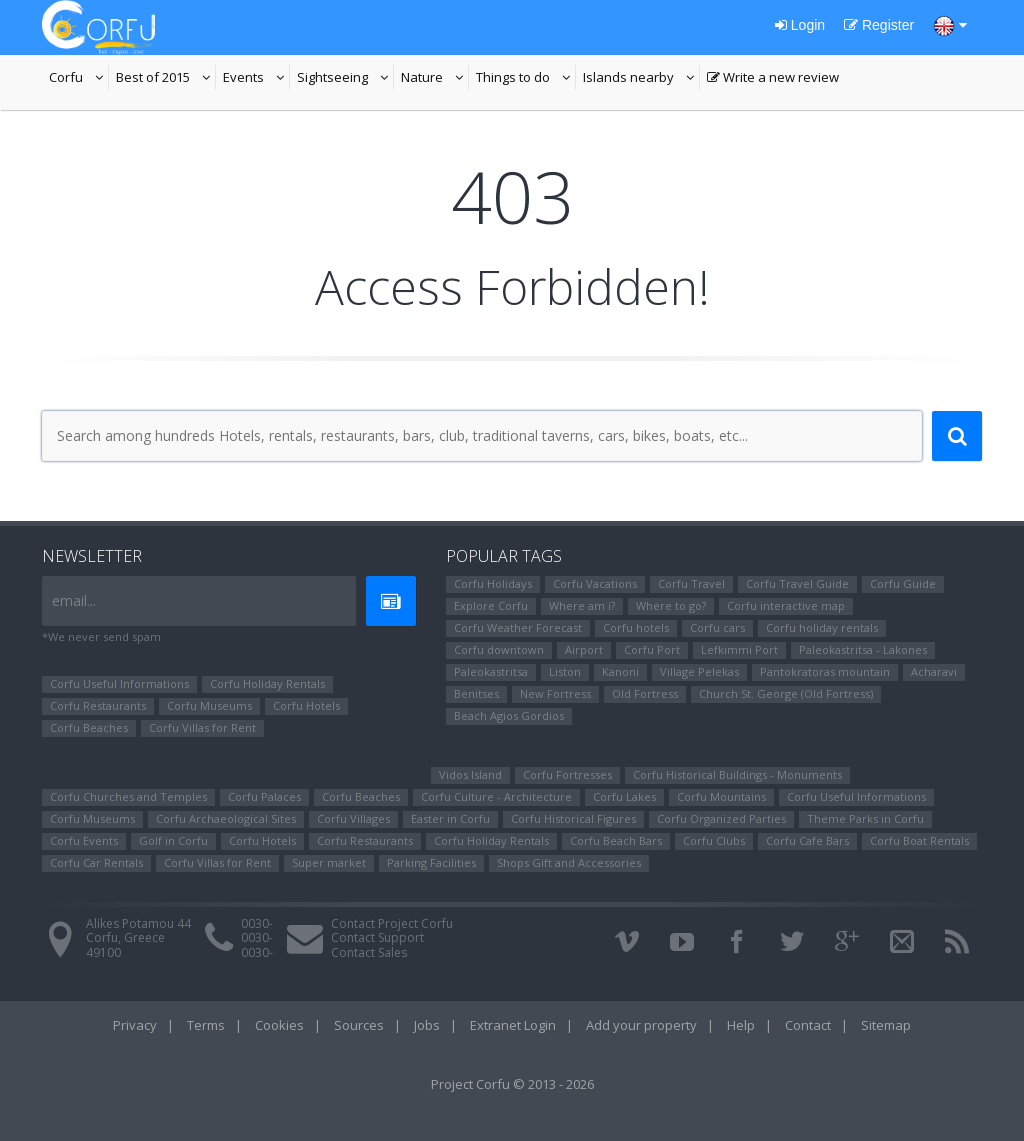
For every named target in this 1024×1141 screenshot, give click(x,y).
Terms (206, 1025)
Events (256, 79)
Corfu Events (84, 840)
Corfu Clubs (714, 840)
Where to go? (671, 605)
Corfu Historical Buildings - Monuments (737, 774)
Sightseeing (345, 79)
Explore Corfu (491, 605)
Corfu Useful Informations (119, 683)
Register (879, 25)
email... (74, 600)
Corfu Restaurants (98, 705)
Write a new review (773, 79)
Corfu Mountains (721, 796)
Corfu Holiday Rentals (267, 683)
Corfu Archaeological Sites (226, 818)
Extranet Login (513, 1025)
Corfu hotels (636, 627)
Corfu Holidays (493, 583)
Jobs (427, 1025)
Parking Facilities (431, 862)
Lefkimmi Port (739, 649)
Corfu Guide (903, 583)
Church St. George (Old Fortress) (786, 693)
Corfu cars (717, 627)
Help (741, 1025)
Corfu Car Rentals (96, 862)
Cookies (279, 1025)
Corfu (79, 79)
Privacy (135, 1025)
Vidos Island (470, 774)
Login (800, 25)
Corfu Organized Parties (721, 818)
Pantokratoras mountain (825, 671)
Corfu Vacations (595, 583)
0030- (257, 923)
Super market (329, 862)
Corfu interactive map (786, 605)
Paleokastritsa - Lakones (863, 649)
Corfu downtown (499, 649)
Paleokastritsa (491, 671)
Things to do (526, 79)
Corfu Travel (691, 583)
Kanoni (620, 671)
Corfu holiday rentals (822, 627)
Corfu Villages (353, 818)
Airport (584, 649)
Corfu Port (652, 649)
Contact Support (377, 937)
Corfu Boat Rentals (919, 840)
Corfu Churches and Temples (128, 796)
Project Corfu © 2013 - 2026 (512, 1084)
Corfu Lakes (624, 796)
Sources (359, 1025)
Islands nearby (641, 79)
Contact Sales (369, 952)
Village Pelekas (699, 671)
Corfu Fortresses (567, 774)
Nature (435, 79)
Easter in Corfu (450, 818)
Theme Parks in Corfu (865, 818)
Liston (565, 671)
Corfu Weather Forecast (518, 627)
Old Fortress (645, 693)
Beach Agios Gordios (509, 715)
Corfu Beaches (89, 727)
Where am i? (582, 605)
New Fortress (555, 693)
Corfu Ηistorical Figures (573, 818)
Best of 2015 (166, 79)
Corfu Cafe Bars (807, 840)
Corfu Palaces (264, 796)
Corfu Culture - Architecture (496, 796)
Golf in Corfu (173, 840)
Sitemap (886, 1025)
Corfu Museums (209, 705)
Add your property (641, 1025)
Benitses (476, 693)
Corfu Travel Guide (797, 583)
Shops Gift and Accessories (569, 862)
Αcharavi (934, 671)
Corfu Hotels (306, 705)
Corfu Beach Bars (616, 840)
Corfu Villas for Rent (202, 727)
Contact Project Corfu (392, 923)
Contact (808, 1025)
